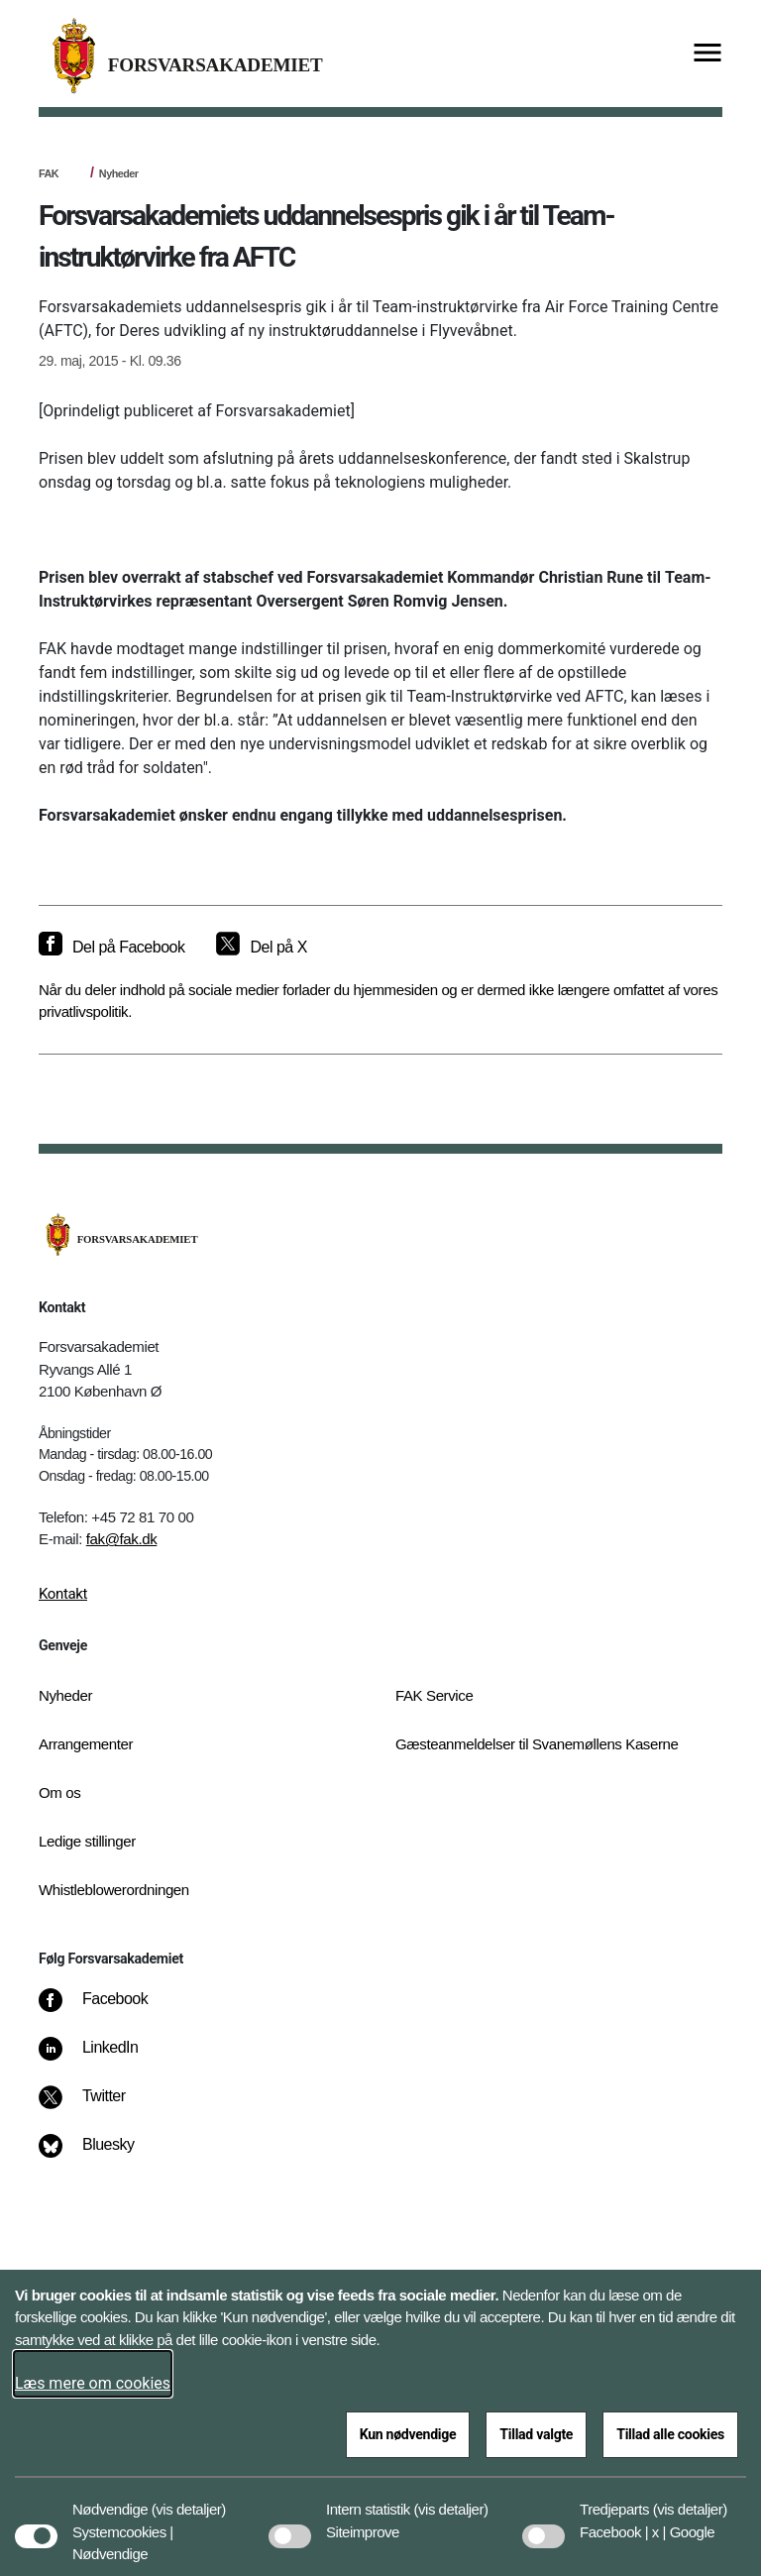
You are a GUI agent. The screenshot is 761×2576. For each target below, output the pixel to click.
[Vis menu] (707, 54)
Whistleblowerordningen (114, 1889)
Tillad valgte (536, 2434)
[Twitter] (96, 2106)
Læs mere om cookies (92, 2383)
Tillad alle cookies (670, 2434)
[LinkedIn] (102, 2057)
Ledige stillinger (87, 1841)
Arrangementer (86, 1744)
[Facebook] (107, 2009)
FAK (48, 173)
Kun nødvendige (408, 2434)
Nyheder (119, 173)
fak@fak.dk (122, 1538)
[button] (189, 2499)
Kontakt (63, 1594)
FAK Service (434, 1695)
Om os (59, 1792)
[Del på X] (261, 947)
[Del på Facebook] (111, 947)
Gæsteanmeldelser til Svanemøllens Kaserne (537, 1744)
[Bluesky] (100, 2155)
